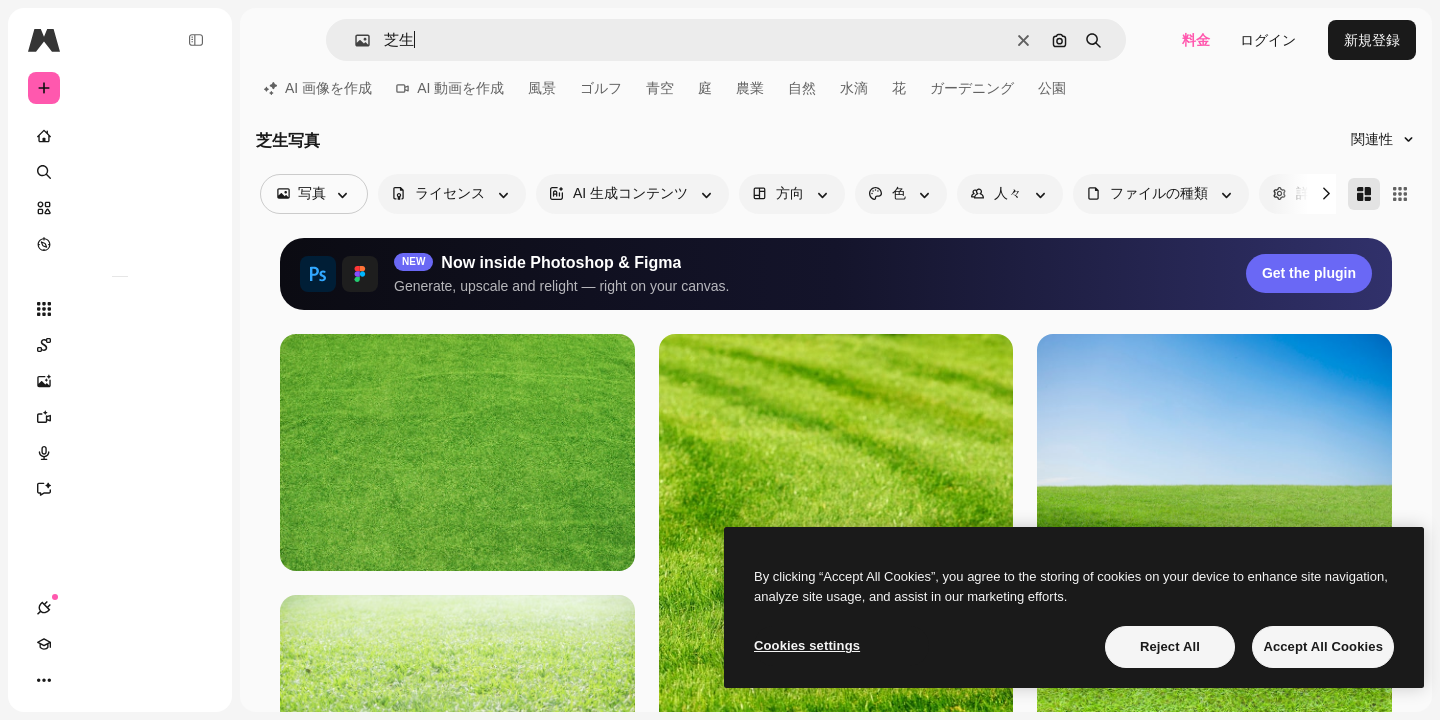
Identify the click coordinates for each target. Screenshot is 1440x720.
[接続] (44, 680)
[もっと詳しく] (120, 244)
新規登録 (1372, 40)
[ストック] (120, 208)
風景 (542, 88)
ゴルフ (601, 88)
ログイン (1268, 40)
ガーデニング (972, 88)
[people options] (1010, 194)
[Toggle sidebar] (196, 40)
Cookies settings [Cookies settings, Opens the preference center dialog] (807, 645)
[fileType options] (1161, 194)
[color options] (901, 194)
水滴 (854, 88)
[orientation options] (792, 194)
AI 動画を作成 (450, 88)
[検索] (120, 172)
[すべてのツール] (120, 309)
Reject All (1170, 646)
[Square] (1400, 194)
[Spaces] (120, 345)
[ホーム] (120, 136)
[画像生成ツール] (120, 381)
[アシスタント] (120, 489)
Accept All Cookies (1323, 646)
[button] (354, 40)
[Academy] (80, 680)
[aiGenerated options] (632, 194)
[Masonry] (1364, 194)
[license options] (452, 194)
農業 (750, 88)
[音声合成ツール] (120, 453)
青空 (660, 88)
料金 (1196, 40)
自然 (802, 88)
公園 (1052, 88)
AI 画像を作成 (318, 88)
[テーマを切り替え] (116, 680)
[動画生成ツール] (120, 417)
